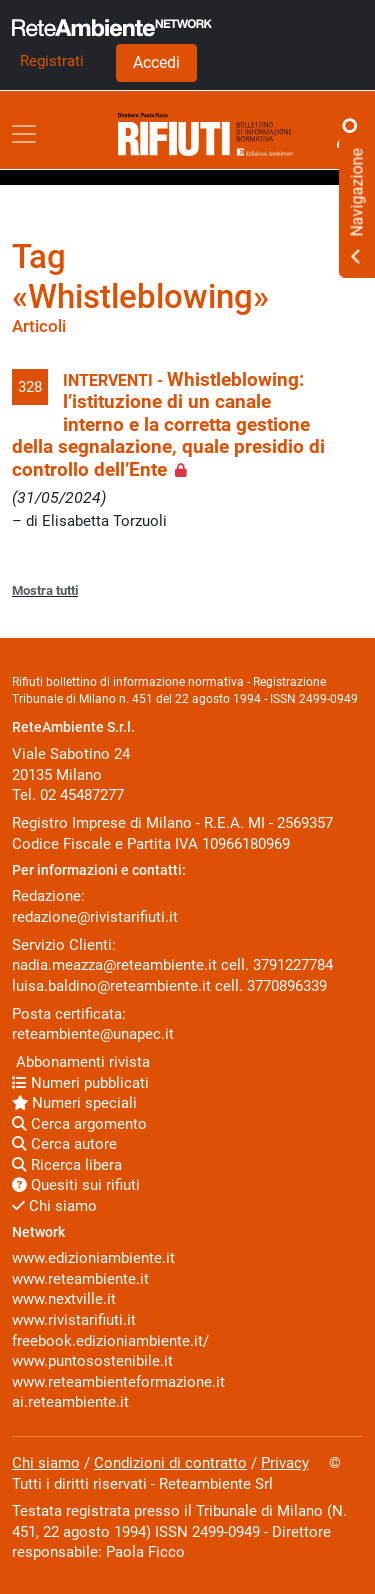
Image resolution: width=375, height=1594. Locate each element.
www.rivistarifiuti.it (74, 1320)
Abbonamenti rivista (81, 1062)
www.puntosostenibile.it (92, 1361)
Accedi (156, 62)
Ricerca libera (67, 1165)
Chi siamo (54, 1206)
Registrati (52, 61)
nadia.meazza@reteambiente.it (114, 965)
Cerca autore (64, 1144)
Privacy (285, 1463)
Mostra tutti (45, 590)
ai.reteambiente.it (70, 1402)
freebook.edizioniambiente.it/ (110, 1341)
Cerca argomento (79, 1124)
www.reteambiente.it (80, 1279)
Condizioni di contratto (170, 1463)
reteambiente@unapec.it (93, 1034)
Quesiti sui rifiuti (76, 1185)
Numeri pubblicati (80, 1083)
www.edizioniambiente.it (93, 1258)
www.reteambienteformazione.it (118, 1382)
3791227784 (293, 965)
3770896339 (287, 986)
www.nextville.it (64, 1299)
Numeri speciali (74, 1103)
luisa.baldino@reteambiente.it (111, 986)
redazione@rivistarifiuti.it (95, 917)
